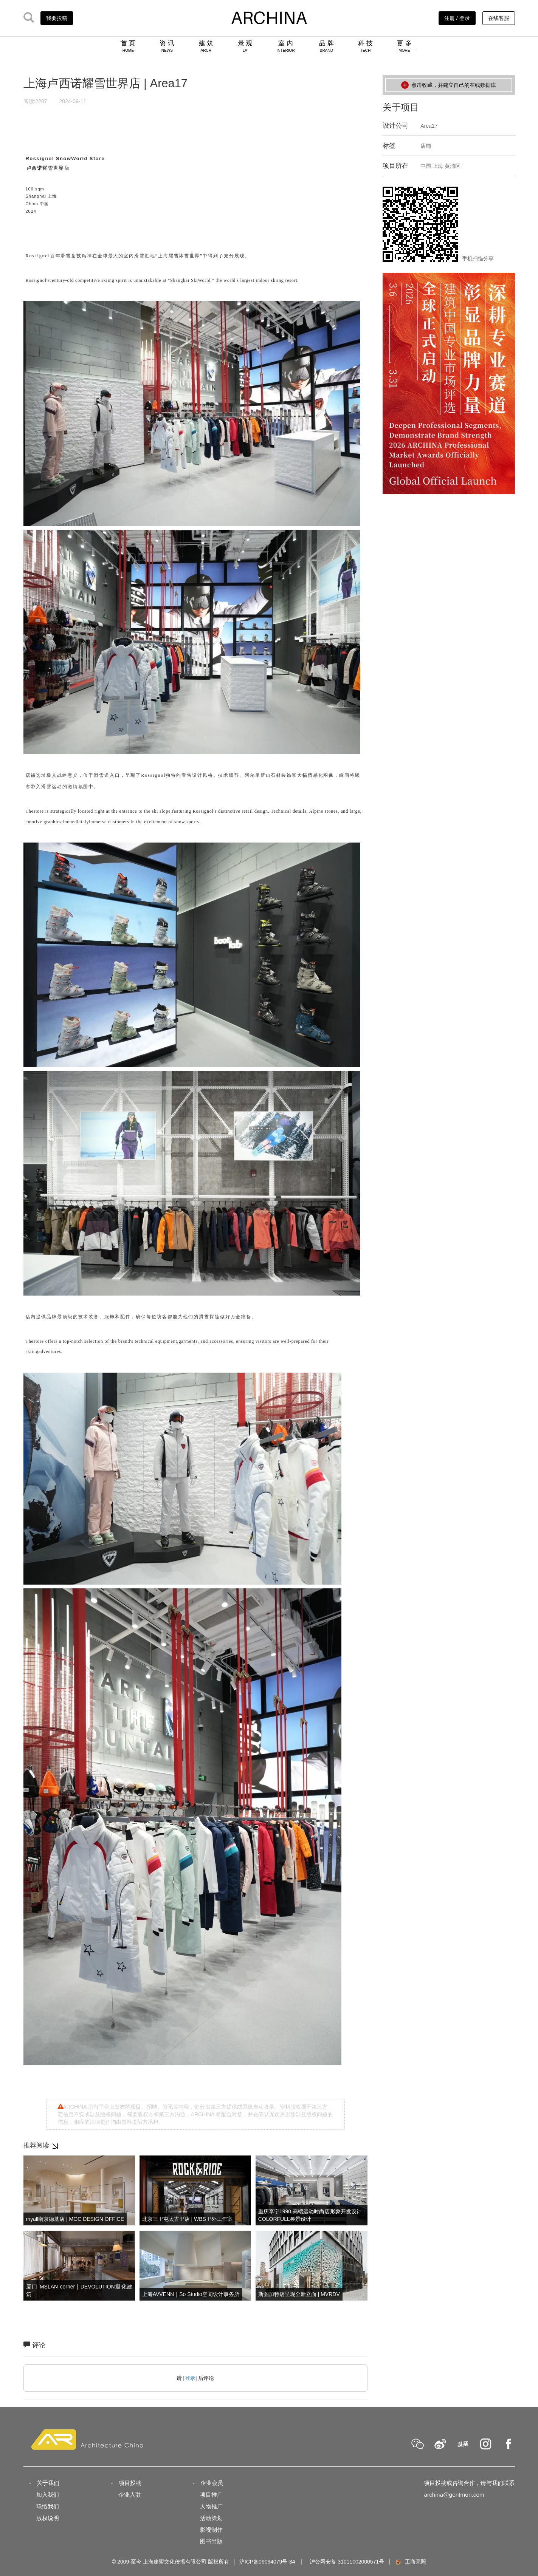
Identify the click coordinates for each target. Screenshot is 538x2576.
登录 (190, 2378)
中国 (425, 166)
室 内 (286, 46)
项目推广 (211, 2494)
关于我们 (48, 2483)
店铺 (425, 146)
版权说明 (47, 2518)
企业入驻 (129, 2494)
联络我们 (47, 2506)
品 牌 (326, 46)
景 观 (245, 46)
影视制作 (211, 2530)
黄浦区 (452, 166)
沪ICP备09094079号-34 (267, 2562)
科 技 (365, 46)
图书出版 (211, 2541)
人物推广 (211, 2506)
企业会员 (211, 2483)
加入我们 (47, 2494)
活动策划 (211, 2518)
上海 (438, 166)
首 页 (128, 46)
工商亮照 (410, 2562)
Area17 (428, 126)
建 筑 (206, 46)
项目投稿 (130, 2483)
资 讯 (167, 46)
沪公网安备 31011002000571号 (347, 2562)
